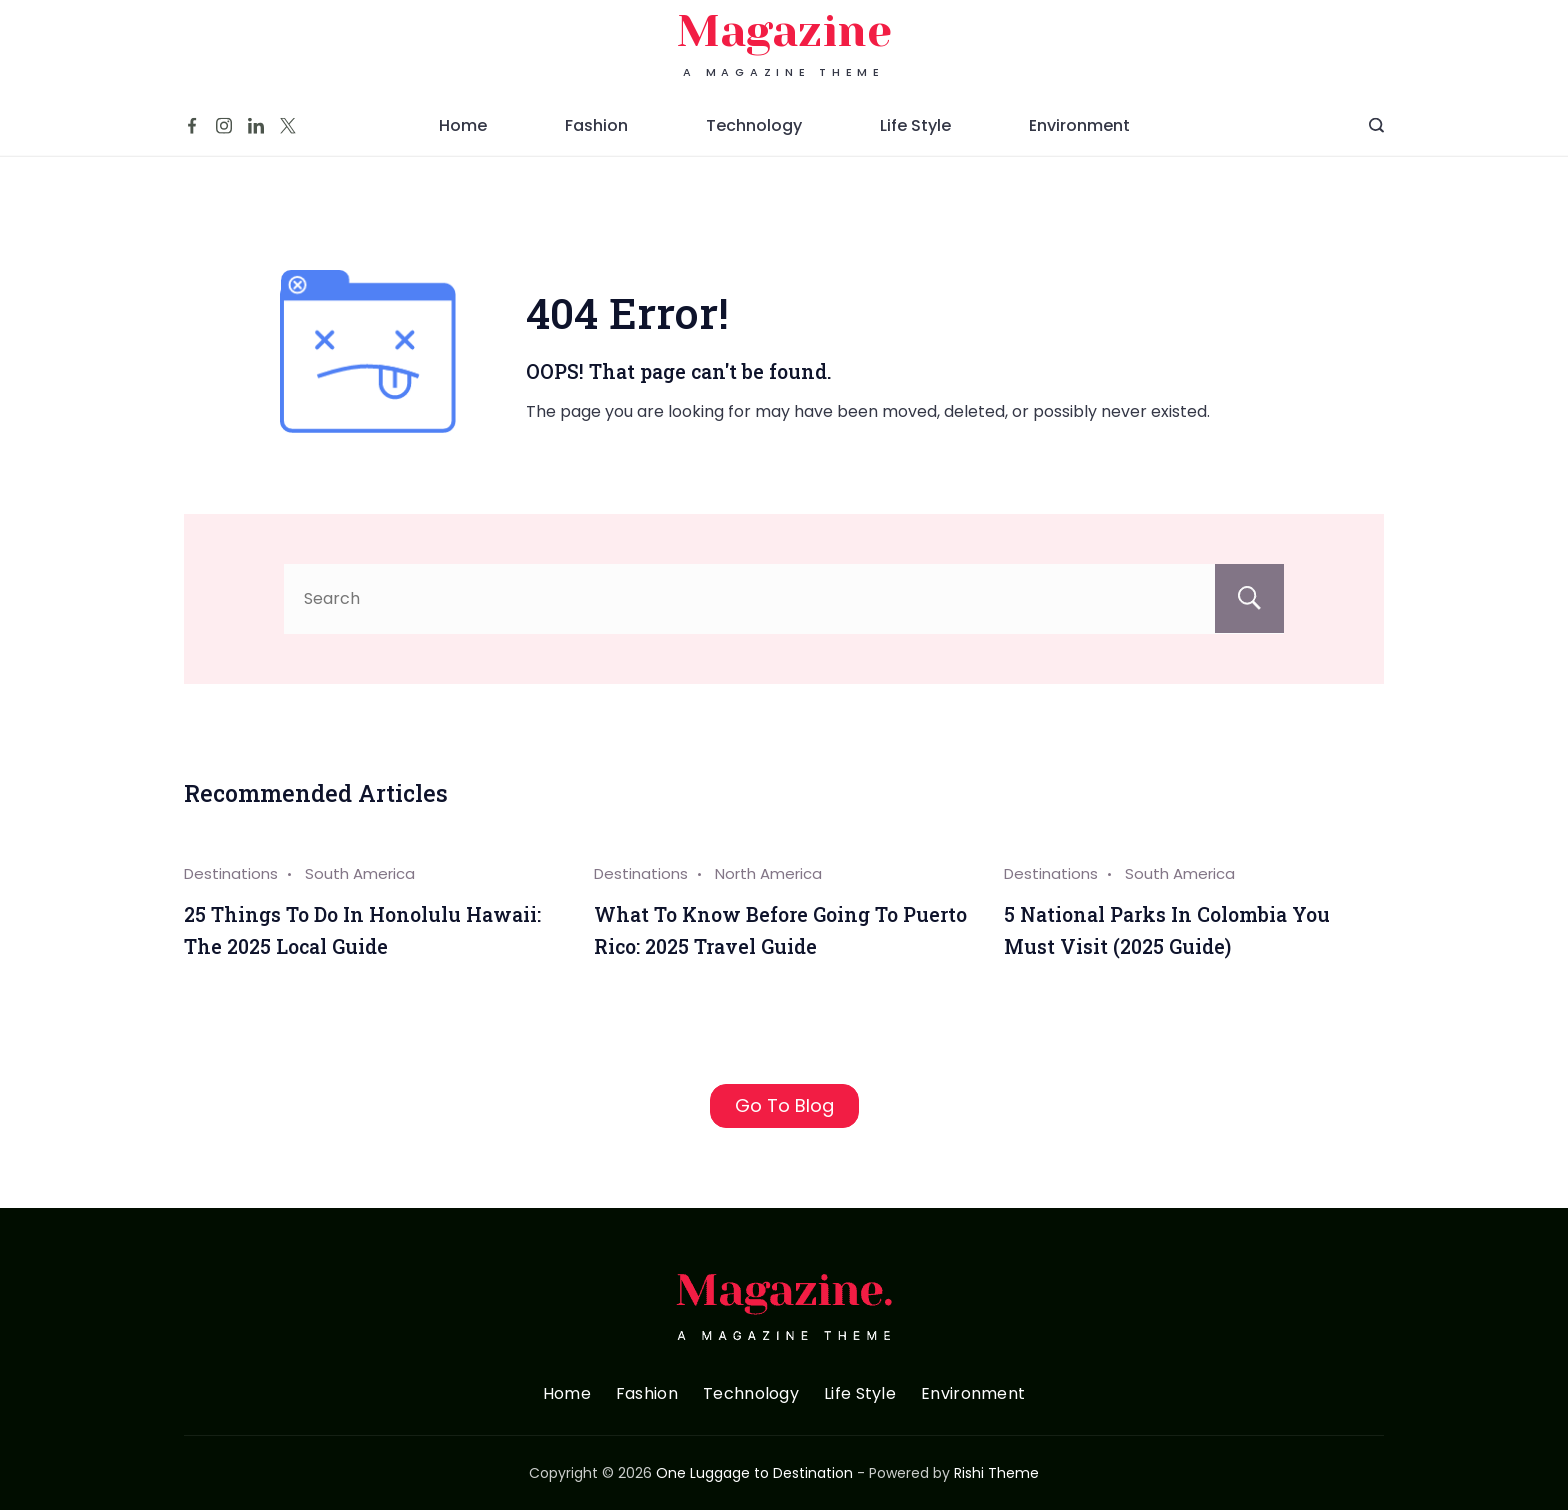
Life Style (915, 142)
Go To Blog (784, 1105)
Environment (1079, 142)
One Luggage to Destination (754, 1473)
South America (360, 873)
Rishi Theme (996, 1473)
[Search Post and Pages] (1376, 142)
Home (463, 142)
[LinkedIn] (256, 143)
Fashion (596, 142)
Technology (754, 142)
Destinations (231, 873)
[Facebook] (192, 143)
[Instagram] (224, 143)
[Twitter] (288, 143)
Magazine (784, 48)
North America (768, 873)
